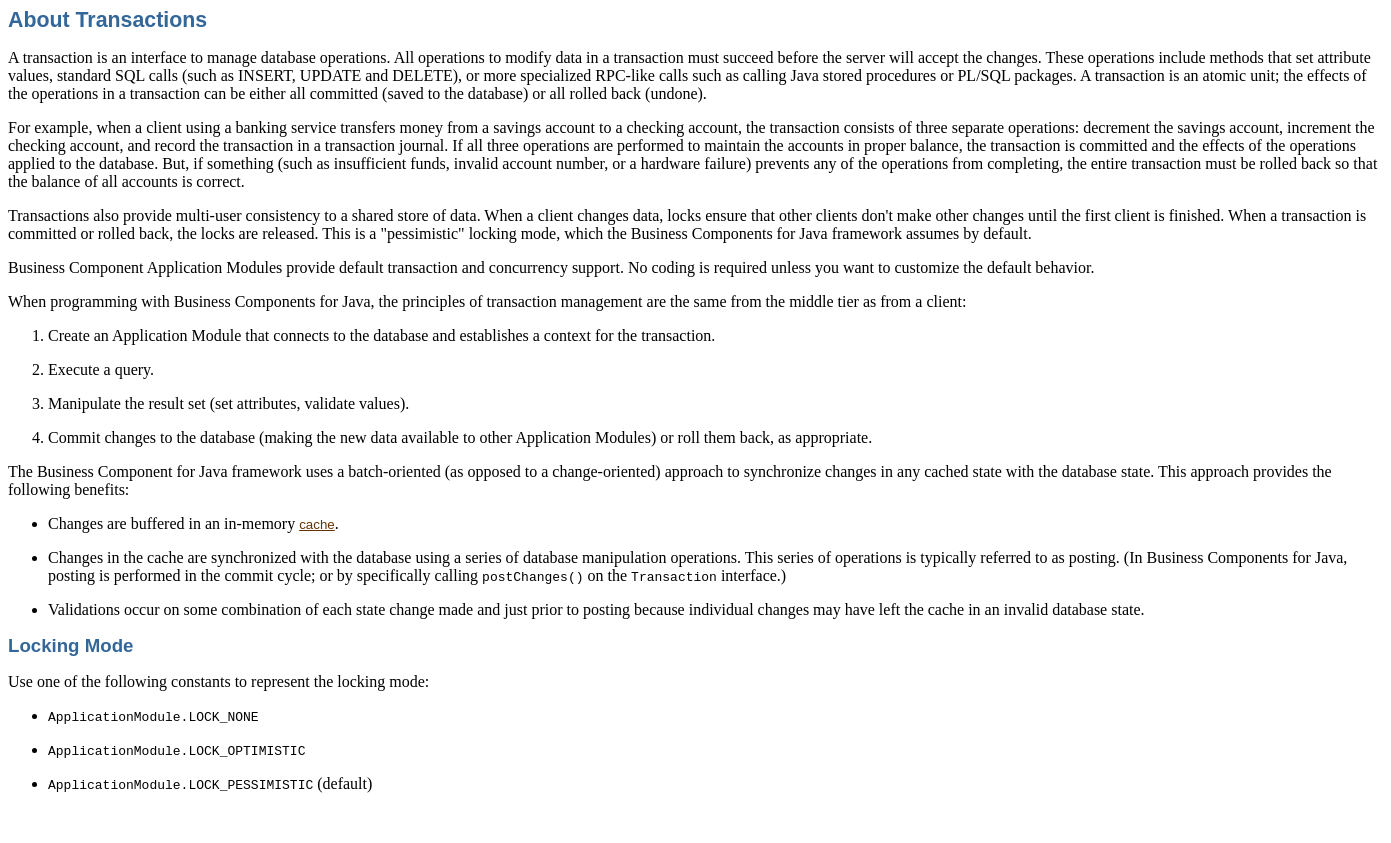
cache (317, 524)
